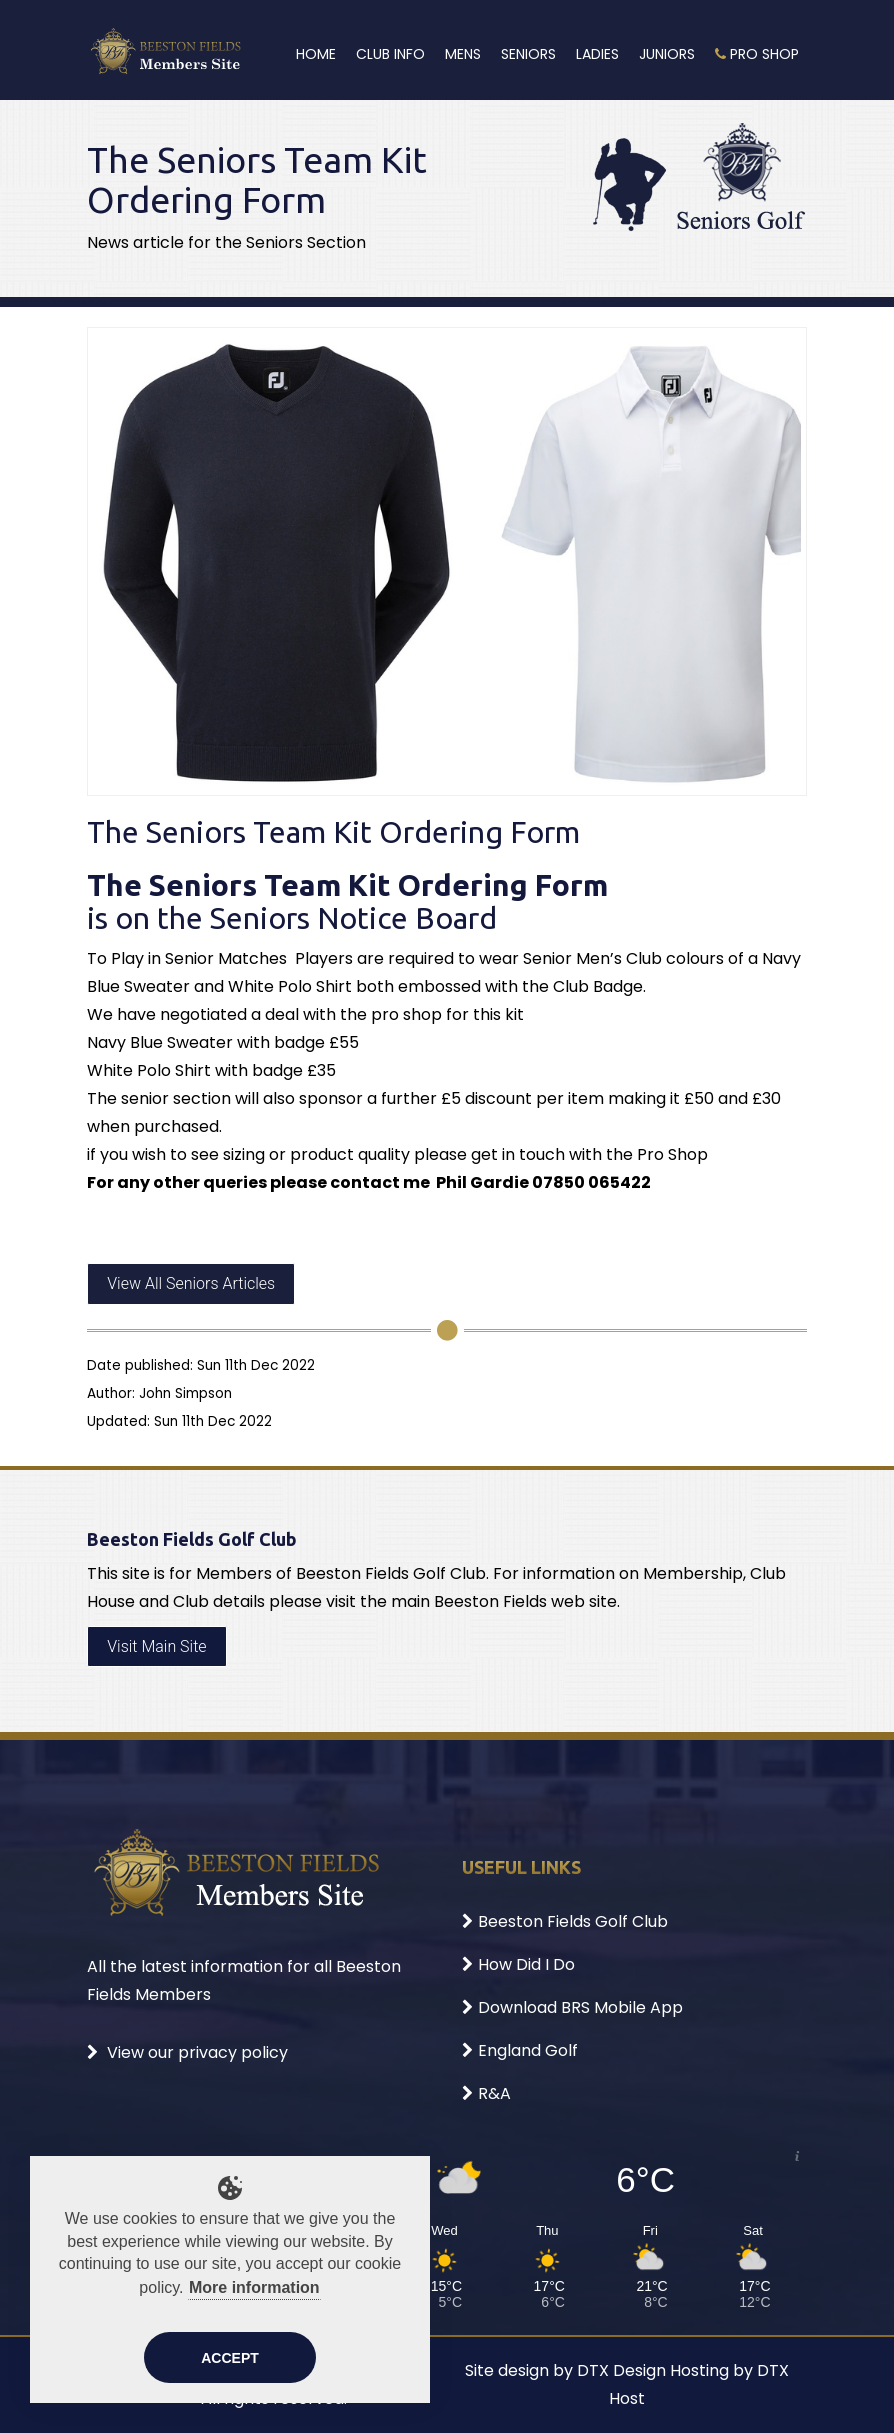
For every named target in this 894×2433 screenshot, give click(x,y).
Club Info (390, 54)
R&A (486, 2093)
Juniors (667, 54)
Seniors (528, 54)
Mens (463, 54)
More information (254, 2287)
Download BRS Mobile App (572, 2007)
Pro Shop (757, 54)
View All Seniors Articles (191, 1283)
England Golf (520, 2050)
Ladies (597, 54)
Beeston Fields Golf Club (565, 1921)
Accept (230, 2358)
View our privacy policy (187, 2052)
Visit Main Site (156, 1646)
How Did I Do (518, 1964)
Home (316, 54)
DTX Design (621, 2370)
